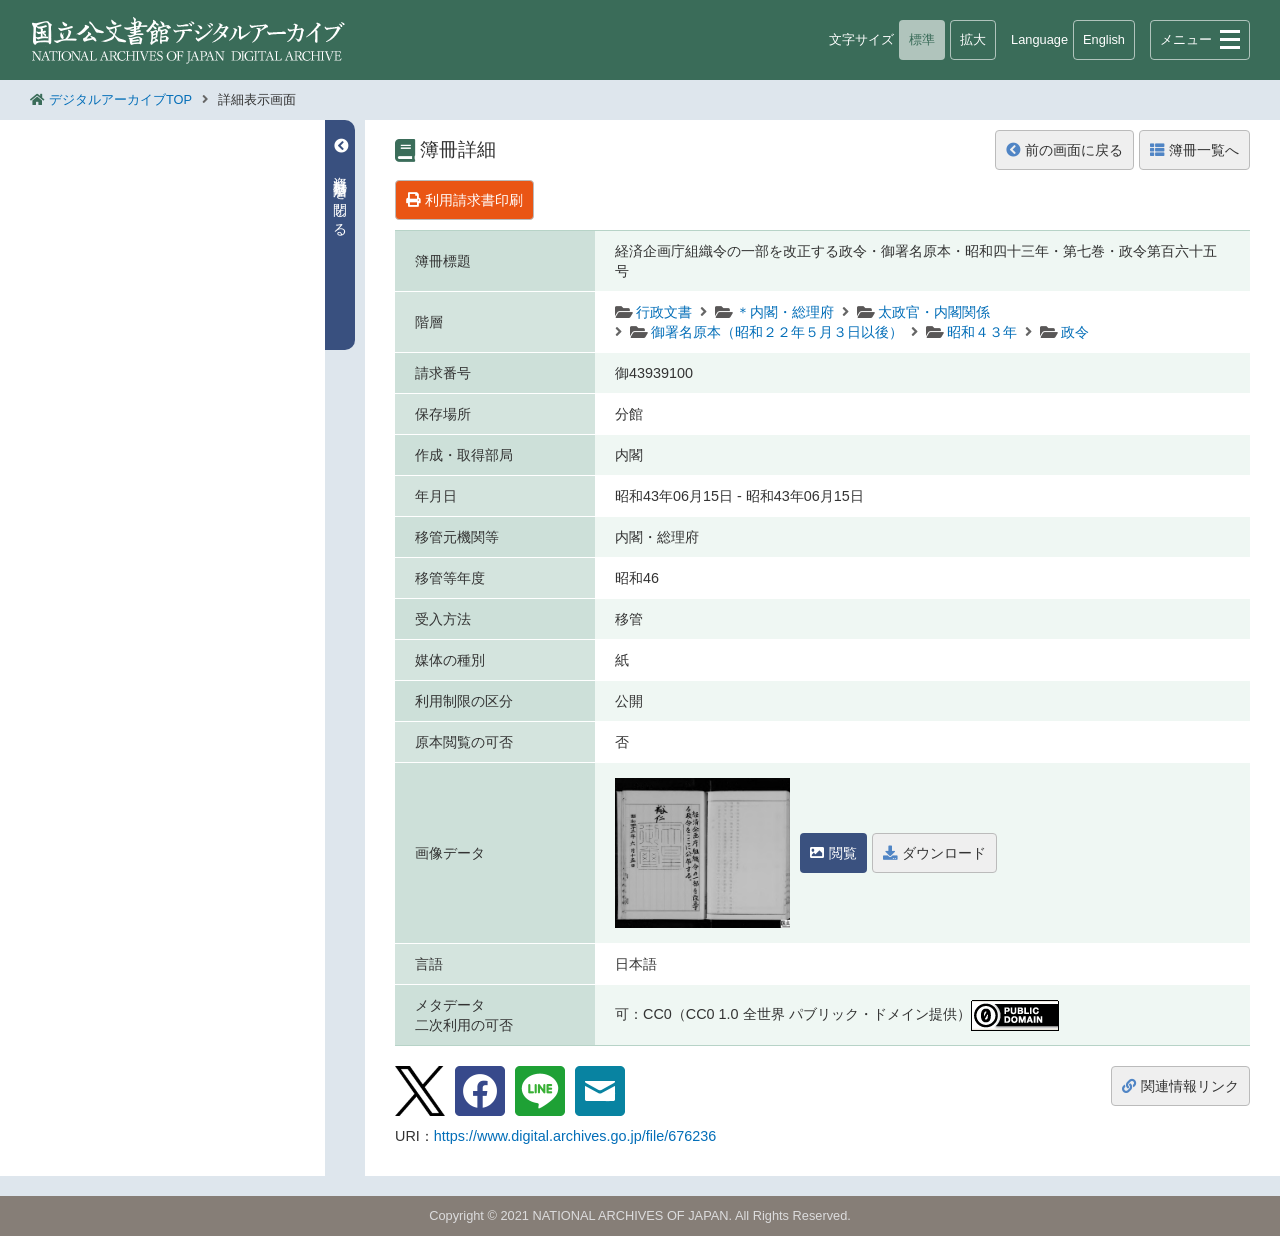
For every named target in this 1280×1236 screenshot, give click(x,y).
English (1104, 39)
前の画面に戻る (1064, 150)
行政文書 (664, 312)
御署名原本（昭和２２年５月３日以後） (777, 332)
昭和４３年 (982, 332)
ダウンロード (934, 853)
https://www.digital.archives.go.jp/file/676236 (575, 1136)
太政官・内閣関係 (934, 312)
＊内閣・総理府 (785, 312)
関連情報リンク (1180, 1086)
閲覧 (833, 853)
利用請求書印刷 (464, 200)
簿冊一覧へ (1194, 150)
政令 (1075, 332)
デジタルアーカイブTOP (120, 99)
